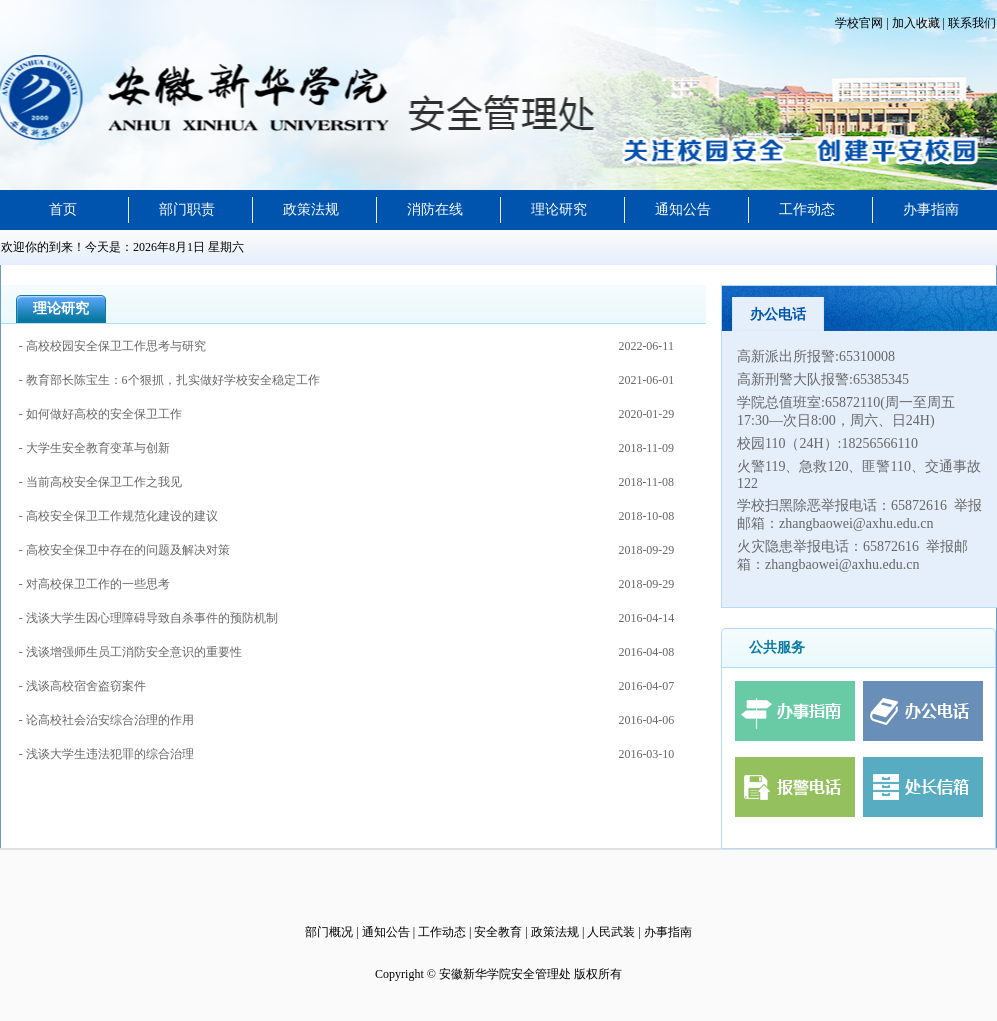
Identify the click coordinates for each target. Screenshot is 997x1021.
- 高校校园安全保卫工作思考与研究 (112, 346)
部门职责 (187, 209)
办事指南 (931, 209)
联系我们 (970, 23)
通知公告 (683, 209)
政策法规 (311, 209)
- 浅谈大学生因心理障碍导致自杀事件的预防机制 (150, 618)
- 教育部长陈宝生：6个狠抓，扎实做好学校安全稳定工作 (169, 380)
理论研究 (559, 209)
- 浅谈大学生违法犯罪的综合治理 (108, 754)
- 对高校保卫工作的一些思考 (94, 584)
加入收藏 (914, 23)
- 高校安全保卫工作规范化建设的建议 (118, 516)
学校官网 (860, 23)
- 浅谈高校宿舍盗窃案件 (84, 686)
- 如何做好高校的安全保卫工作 (100, 414)
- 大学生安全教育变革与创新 (94, 448)
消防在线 (435, 209)
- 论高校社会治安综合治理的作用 (108, 720)
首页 (63, 209)
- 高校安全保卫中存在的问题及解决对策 (124, 550)
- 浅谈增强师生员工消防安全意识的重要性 (132, 652)
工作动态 (807, 209)
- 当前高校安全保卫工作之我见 (100, 482)
